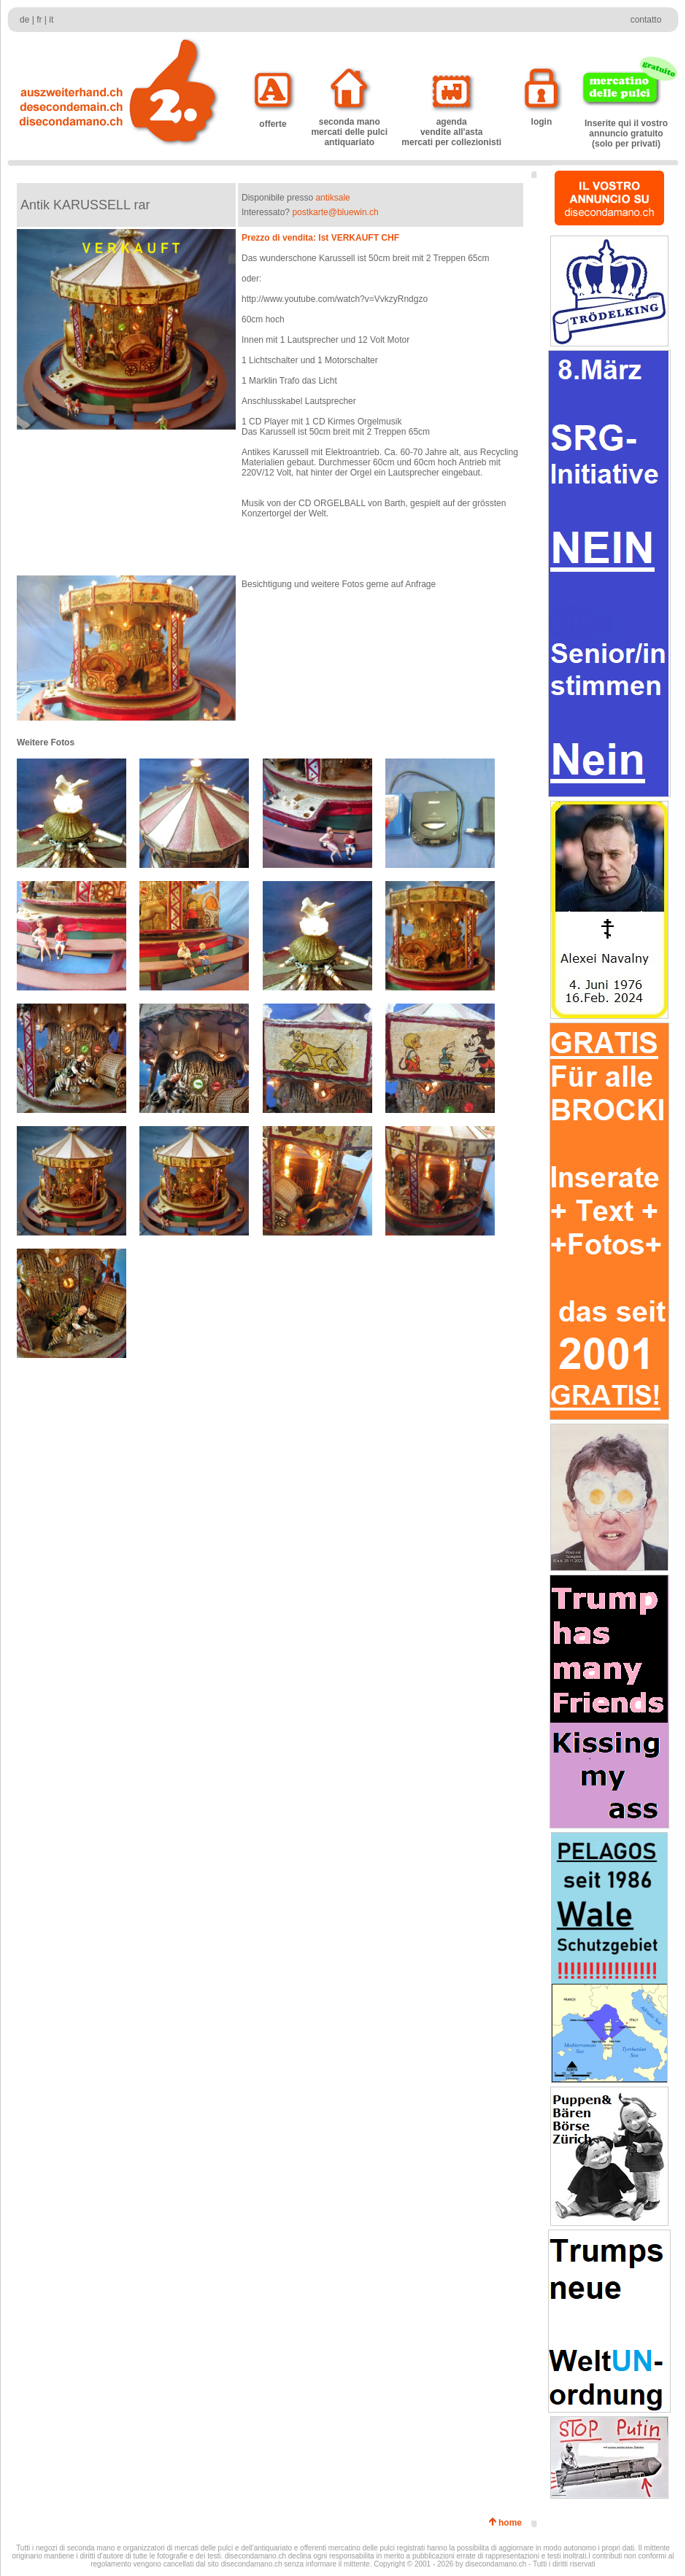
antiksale (332, 198)
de (24, 20)
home (512, 2523)
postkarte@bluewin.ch (335, 212)
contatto (646, 20)
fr (39, 20)
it (51, 20)
